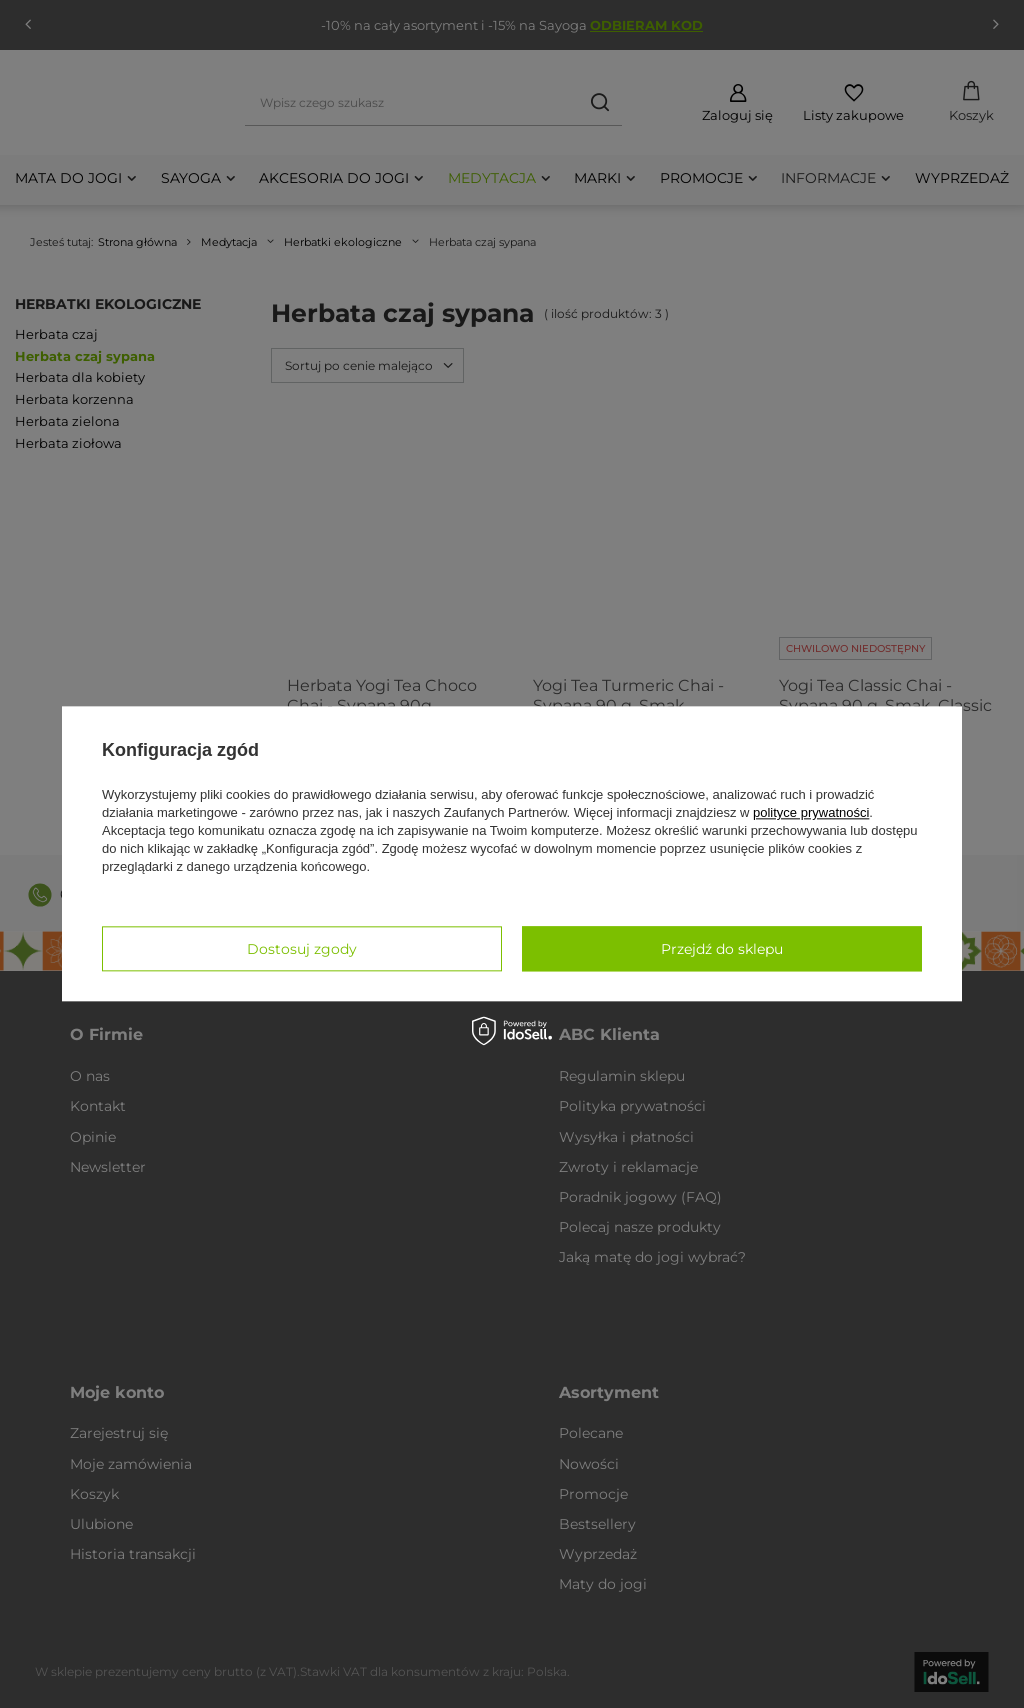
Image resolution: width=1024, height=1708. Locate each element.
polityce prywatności (811, 812)
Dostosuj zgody (302, 949)
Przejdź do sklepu (722, 949)
